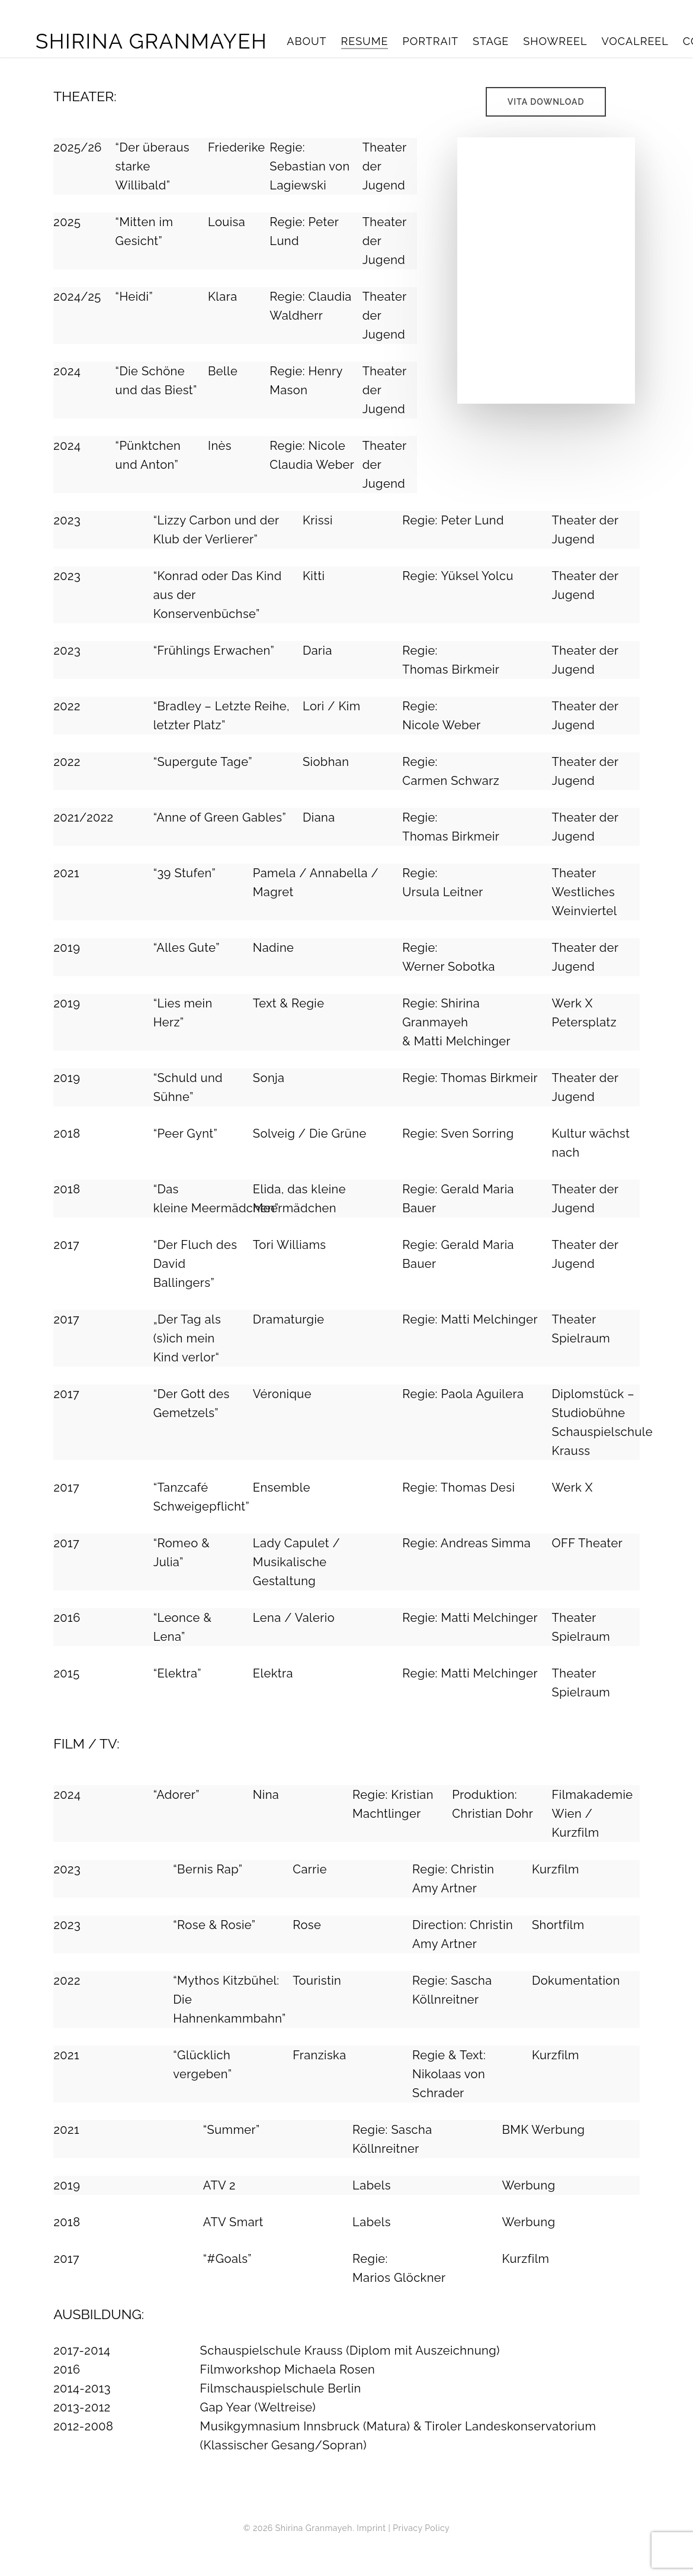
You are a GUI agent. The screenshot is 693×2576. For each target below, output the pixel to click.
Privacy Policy (421, 2528)
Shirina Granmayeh (151, 41)
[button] (546, 102)
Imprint (371, 2528)
